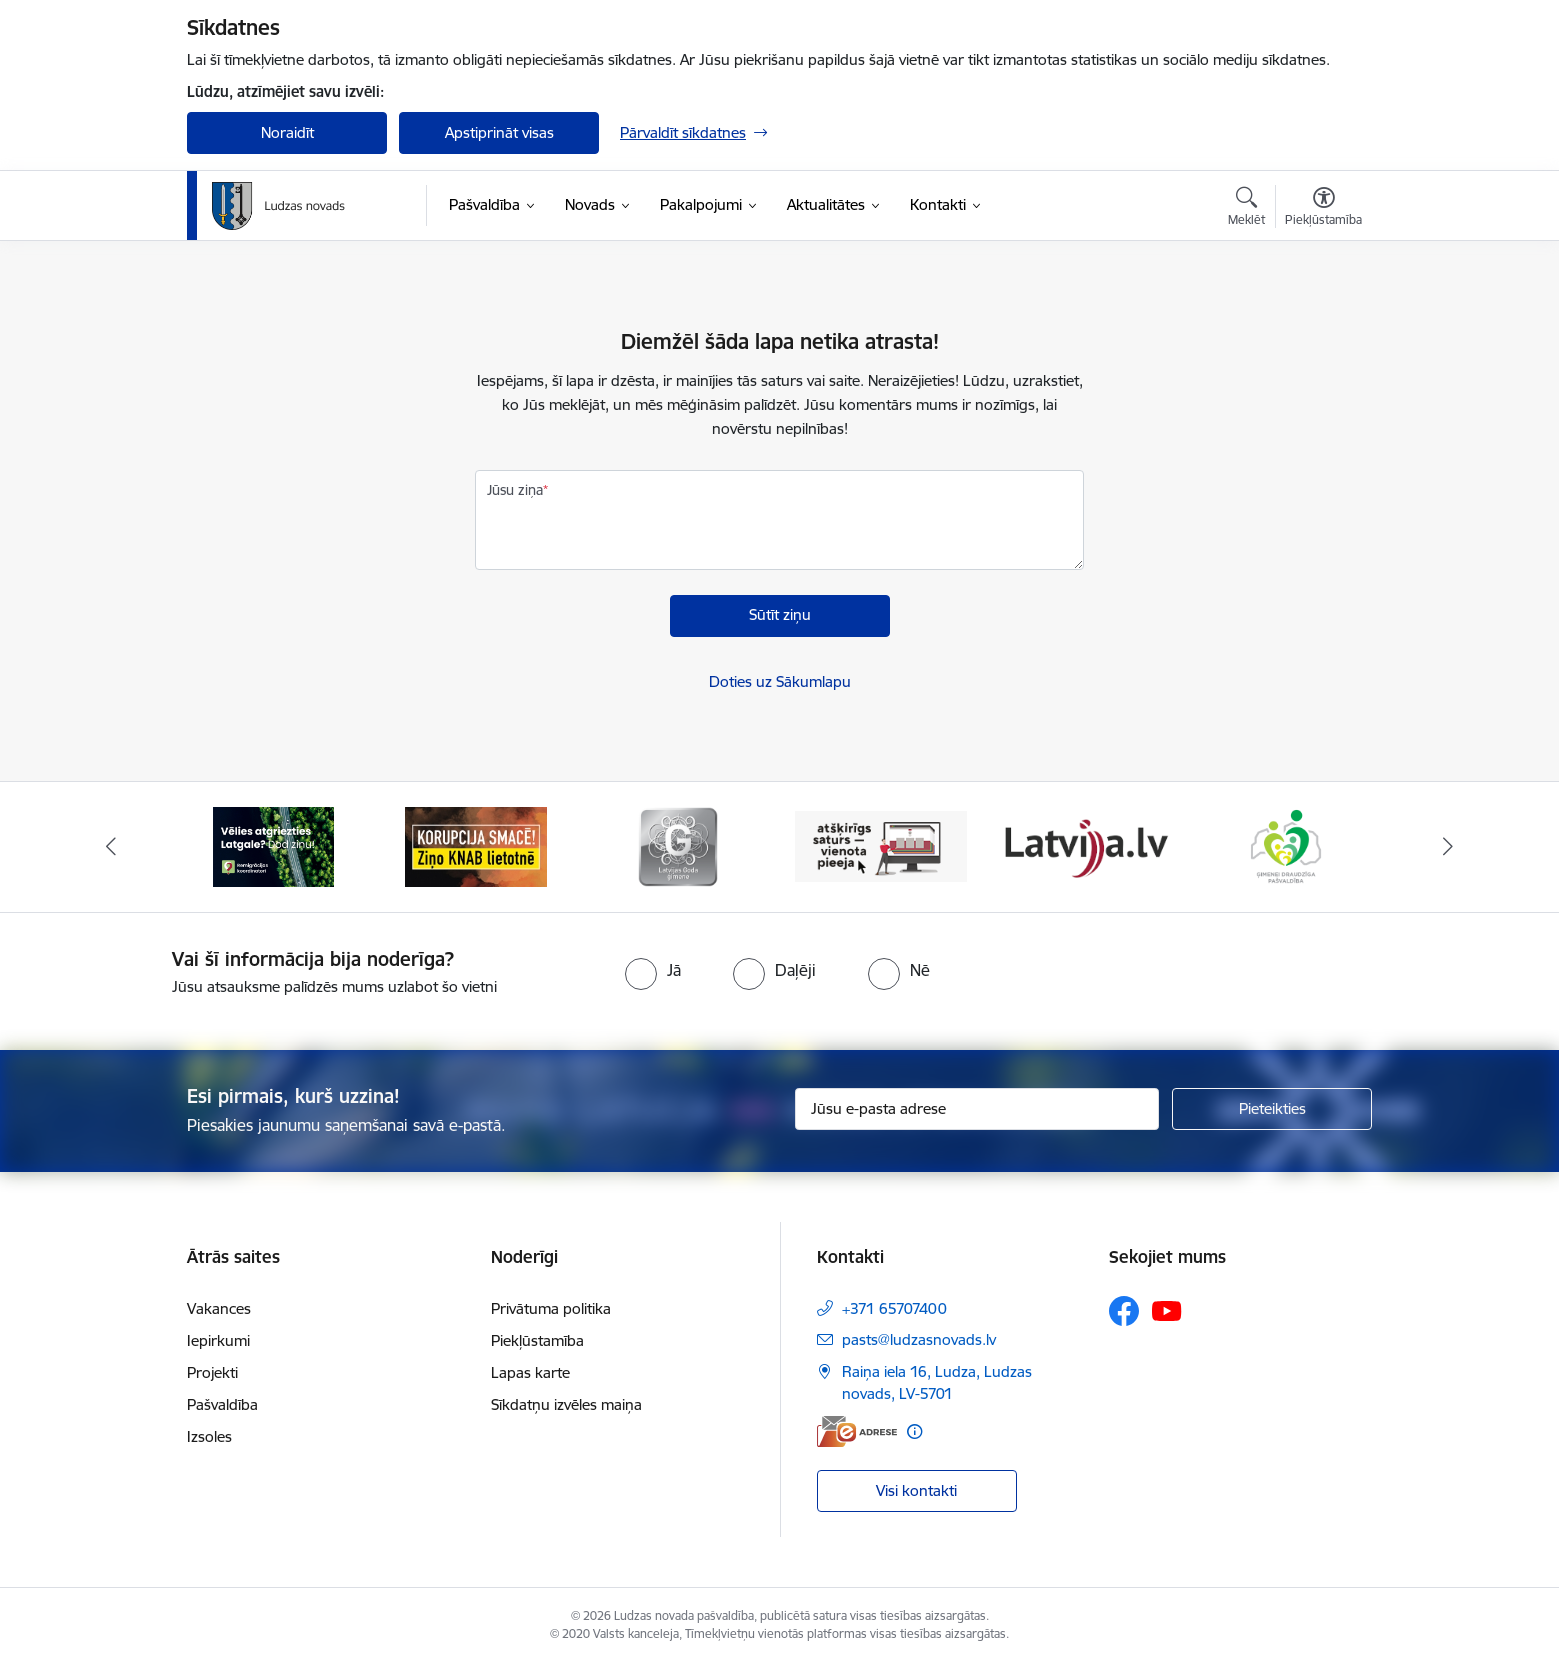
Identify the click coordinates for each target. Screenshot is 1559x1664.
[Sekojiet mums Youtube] (1167, 1310)
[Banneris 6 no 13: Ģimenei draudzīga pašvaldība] (1285, 845)
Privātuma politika (551, 1308)
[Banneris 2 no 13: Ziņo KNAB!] (476, 845)
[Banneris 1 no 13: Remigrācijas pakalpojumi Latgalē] (273, 845)
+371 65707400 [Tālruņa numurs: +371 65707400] (894, 1308)
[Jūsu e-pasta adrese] (977, 1109)
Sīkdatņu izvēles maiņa (566, 1404)
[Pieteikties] (1272, 1109)
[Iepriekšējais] (112, 847)
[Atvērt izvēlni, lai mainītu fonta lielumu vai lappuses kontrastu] (1323, 209)
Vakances (219, 1308)
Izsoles (209, 1436)
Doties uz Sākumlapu (780, 681)
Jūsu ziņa (515, 490)
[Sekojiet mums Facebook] (1124, 1311)
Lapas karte (530, 1372)
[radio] (653, 970)
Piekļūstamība (537, 1340)
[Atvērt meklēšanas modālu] (1246, 209)
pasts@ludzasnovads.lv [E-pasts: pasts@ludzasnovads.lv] (919, 1339)
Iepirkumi (218, 1340)
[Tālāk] (1448, 847)
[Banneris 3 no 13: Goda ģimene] (678, 845)
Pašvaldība (222, 1404)
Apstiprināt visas (499, 132)
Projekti (212, 1372)
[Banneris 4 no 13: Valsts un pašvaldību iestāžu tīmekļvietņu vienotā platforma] (881, 845)
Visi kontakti (916, 1490)
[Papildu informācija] (914, 1431)
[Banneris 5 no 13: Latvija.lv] (1083, 845)
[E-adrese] (857, 1431)
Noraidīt (287, 132)
